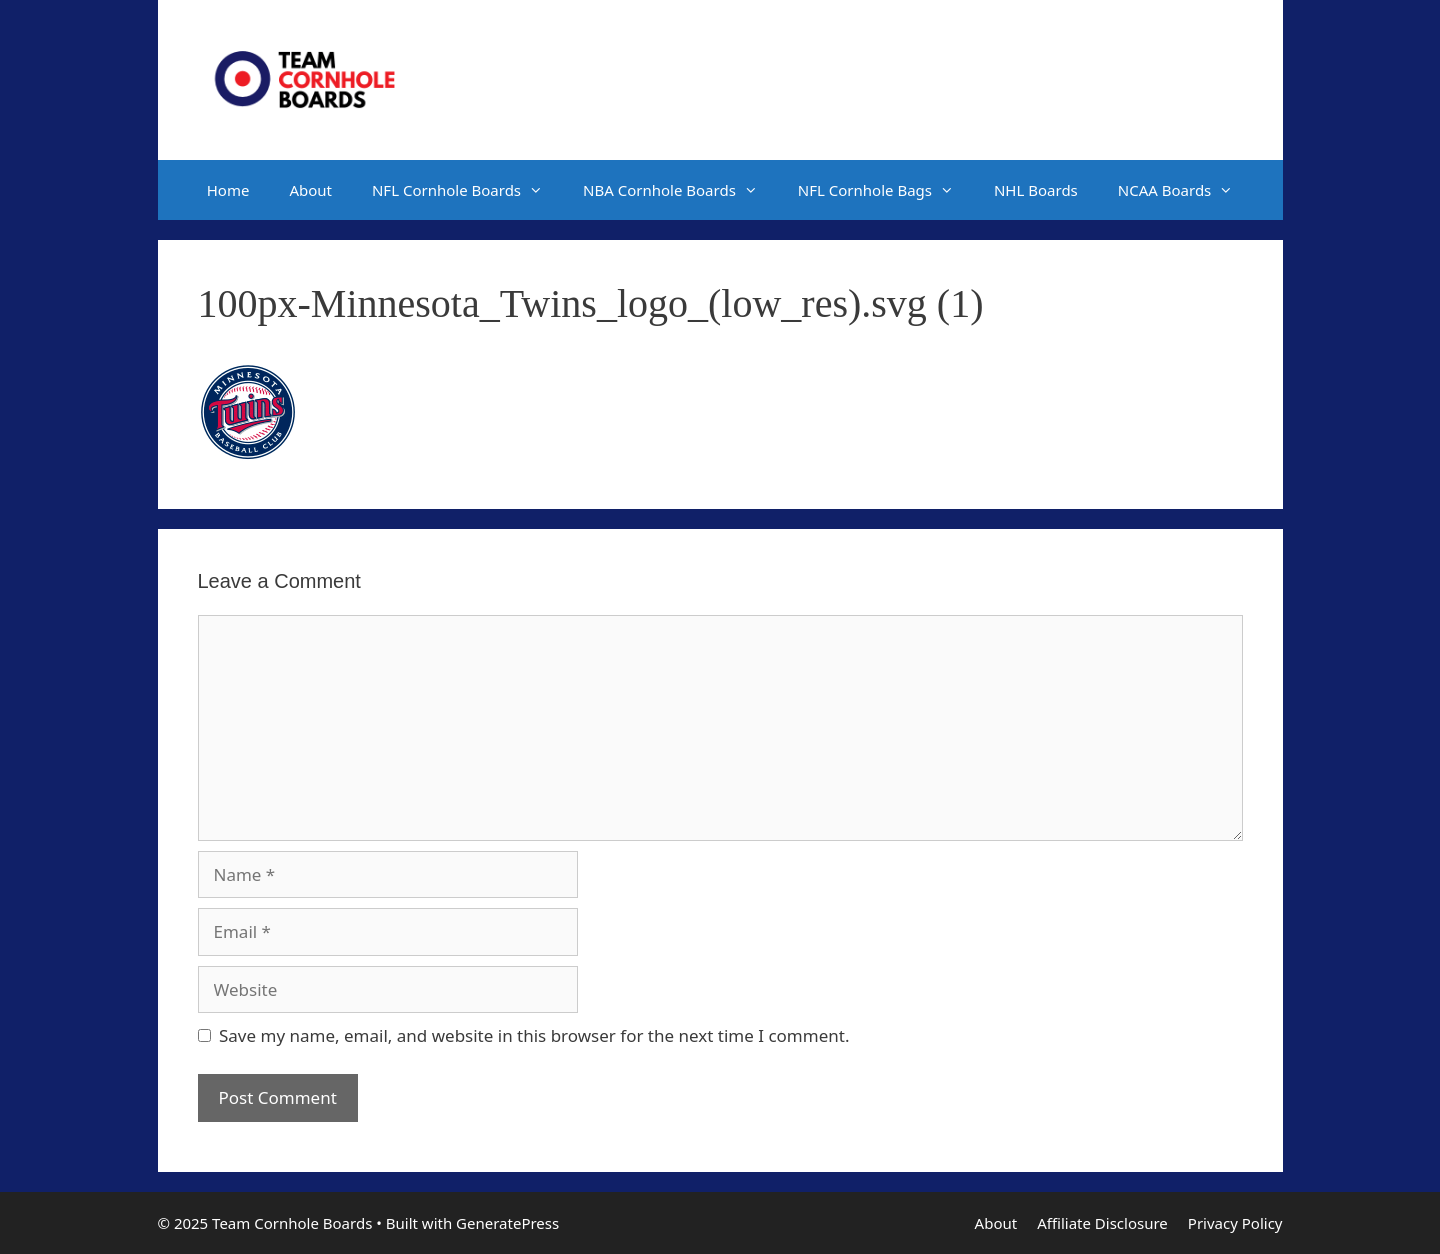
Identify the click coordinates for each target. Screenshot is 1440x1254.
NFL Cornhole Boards (467, 190)
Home (228, 190)
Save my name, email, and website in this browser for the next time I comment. (534, 1035)
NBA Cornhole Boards (680, 190)
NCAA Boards (1186, 190)
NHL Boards (1036, 190)
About (310, 190)
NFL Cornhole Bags (886, 190)
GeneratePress (507, 1223)
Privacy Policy (1235, 1223)
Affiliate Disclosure (1102, 1223)
